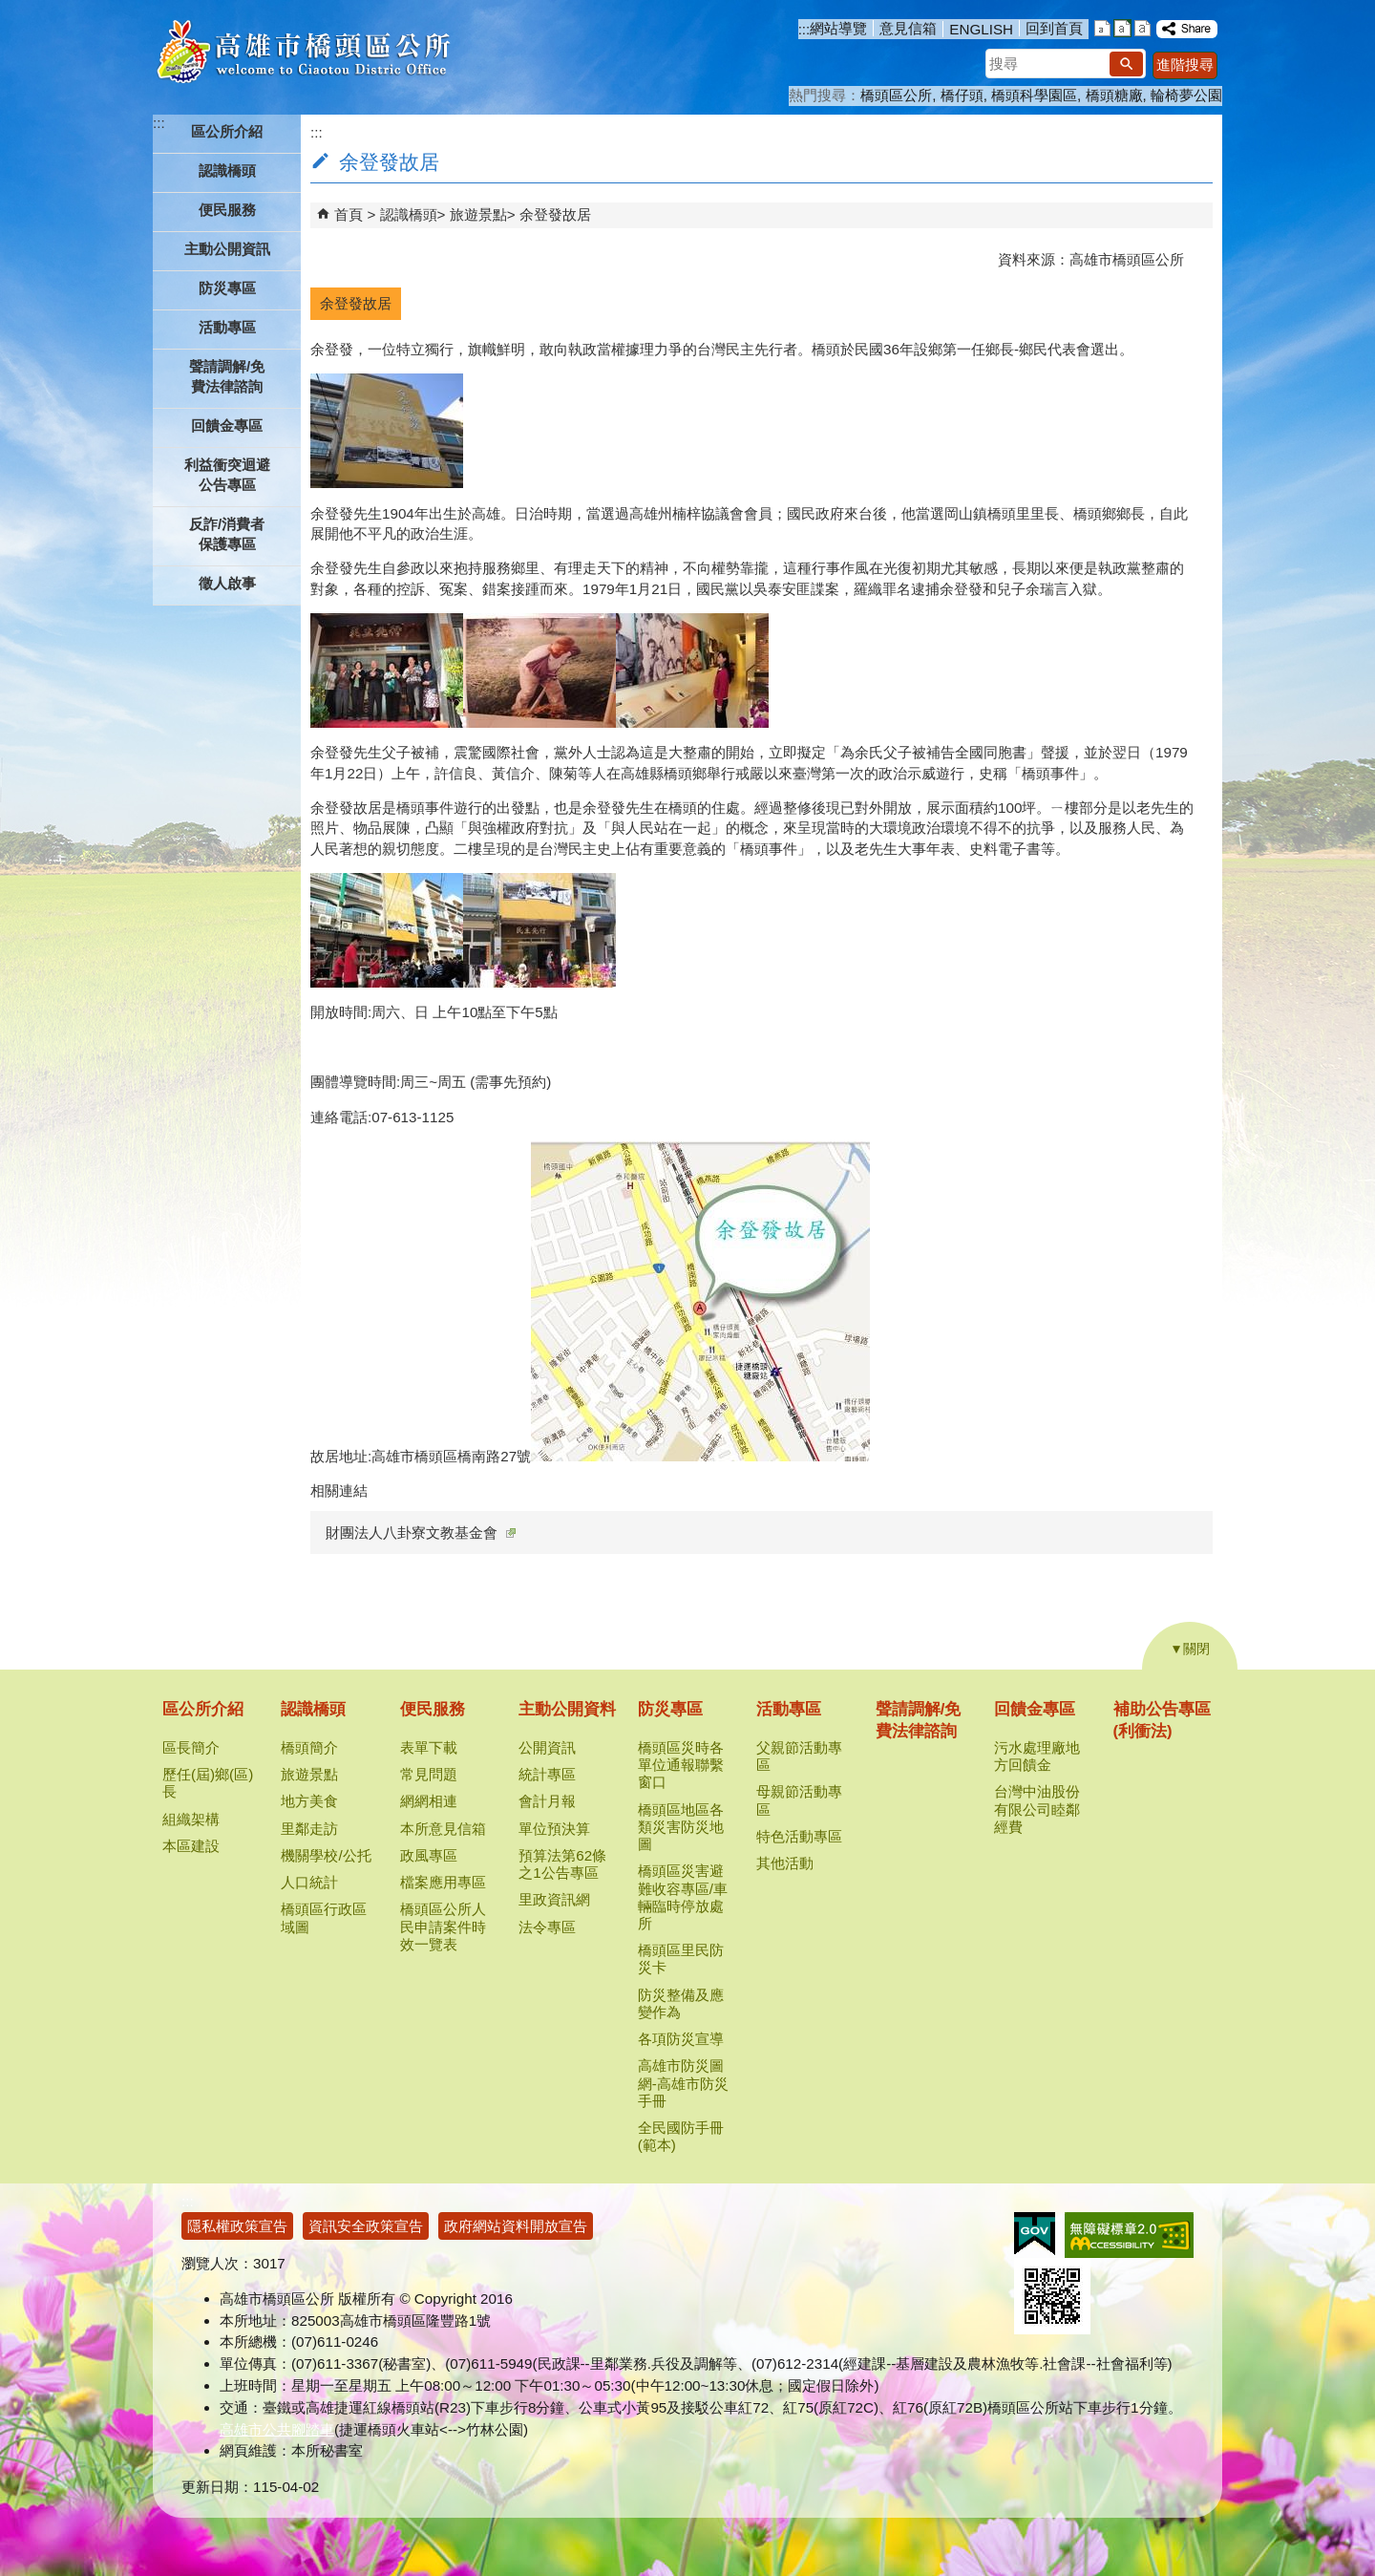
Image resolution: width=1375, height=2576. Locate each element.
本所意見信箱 (443, 1828)
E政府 (1034, 2233)
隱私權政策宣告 (237, 2226)
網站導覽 (838, 28)
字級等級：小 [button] (1102, 28)
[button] (1126, 64)
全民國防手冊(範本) (681, 2136)
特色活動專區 (799, 1836)
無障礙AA (1129, 2235)
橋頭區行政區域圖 (324, 1917)
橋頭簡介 (309, 1747)
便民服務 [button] (227, 210)
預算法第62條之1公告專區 (562, 1864)
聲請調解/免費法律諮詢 (226, 376)
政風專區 (428, 1855)
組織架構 (191, 1819)
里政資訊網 (554, 1899)
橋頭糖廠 (1114, 95)
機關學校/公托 (325, 1855)
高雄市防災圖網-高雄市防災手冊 (683, 2082)
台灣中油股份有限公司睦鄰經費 (1037, 1808)
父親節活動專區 (799, 1756)
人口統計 (309, 1882)
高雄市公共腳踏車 (277, 2429)
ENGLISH (981, 29)
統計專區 (547, 1774)
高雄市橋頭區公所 (303, 53)
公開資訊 (547, 1747)
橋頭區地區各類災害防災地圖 (681, 1826)
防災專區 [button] (227, 288)
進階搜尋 (1185, 64)
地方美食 (309, 1801)
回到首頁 (1054, 28)
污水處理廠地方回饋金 (1037, 1756)
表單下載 (428, 1747)
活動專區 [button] (227, 327)
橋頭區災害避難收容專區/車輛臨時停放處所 (683, 1897)
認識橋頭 (408, 214)
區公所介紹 (202, 1709)
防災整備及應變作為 (681, 2003)
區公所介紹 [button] (227, 131)
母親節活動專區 (799, 1800)
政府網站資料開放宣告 (515, 2226)
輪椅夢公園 (1186, 95)
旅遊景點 (478, 214)
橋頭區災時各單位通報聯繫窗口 (681, 1764)
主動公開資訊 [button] (227, 249)
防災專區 (670, 1709)
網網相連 (428, 1801)
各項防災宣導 (681, 2039)
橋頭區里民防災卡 (681, 1958)
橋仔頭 (962, 95)
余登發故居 (555, 214)
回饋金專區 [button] (227, 425)
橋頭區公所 (896, 95)
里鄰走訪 (309, 1828)
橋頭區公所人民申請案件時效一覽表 (443, 1926)
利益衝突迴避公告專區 (227, 475)
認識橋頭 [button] (227, 170)
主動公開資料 (567, 1709)
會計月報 (547, 1801)
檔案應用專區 (443, 1882)
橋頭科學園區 (1034, 95)
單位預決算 (554, 1828)
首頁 (348, 214)
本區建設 (191, 1846)
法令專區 (547, 1927)
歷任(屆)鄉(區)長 (207, 1782)
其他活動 (785, 1863)
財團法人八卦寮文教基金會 (421, 1532)
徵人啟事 (227, 583)
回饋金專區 (1034, 1709)
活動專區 (788, 1709)
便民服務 (432, 1709)
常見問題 (428, 1774)
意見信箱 (908, 28)
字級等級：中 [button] (1122, 28)
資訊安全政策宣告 (365, 2226)
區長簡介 (191, 1747)
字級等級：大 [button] (1142, 28)
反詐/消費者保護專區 (226, 534)
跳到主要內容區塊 (10, 10)
